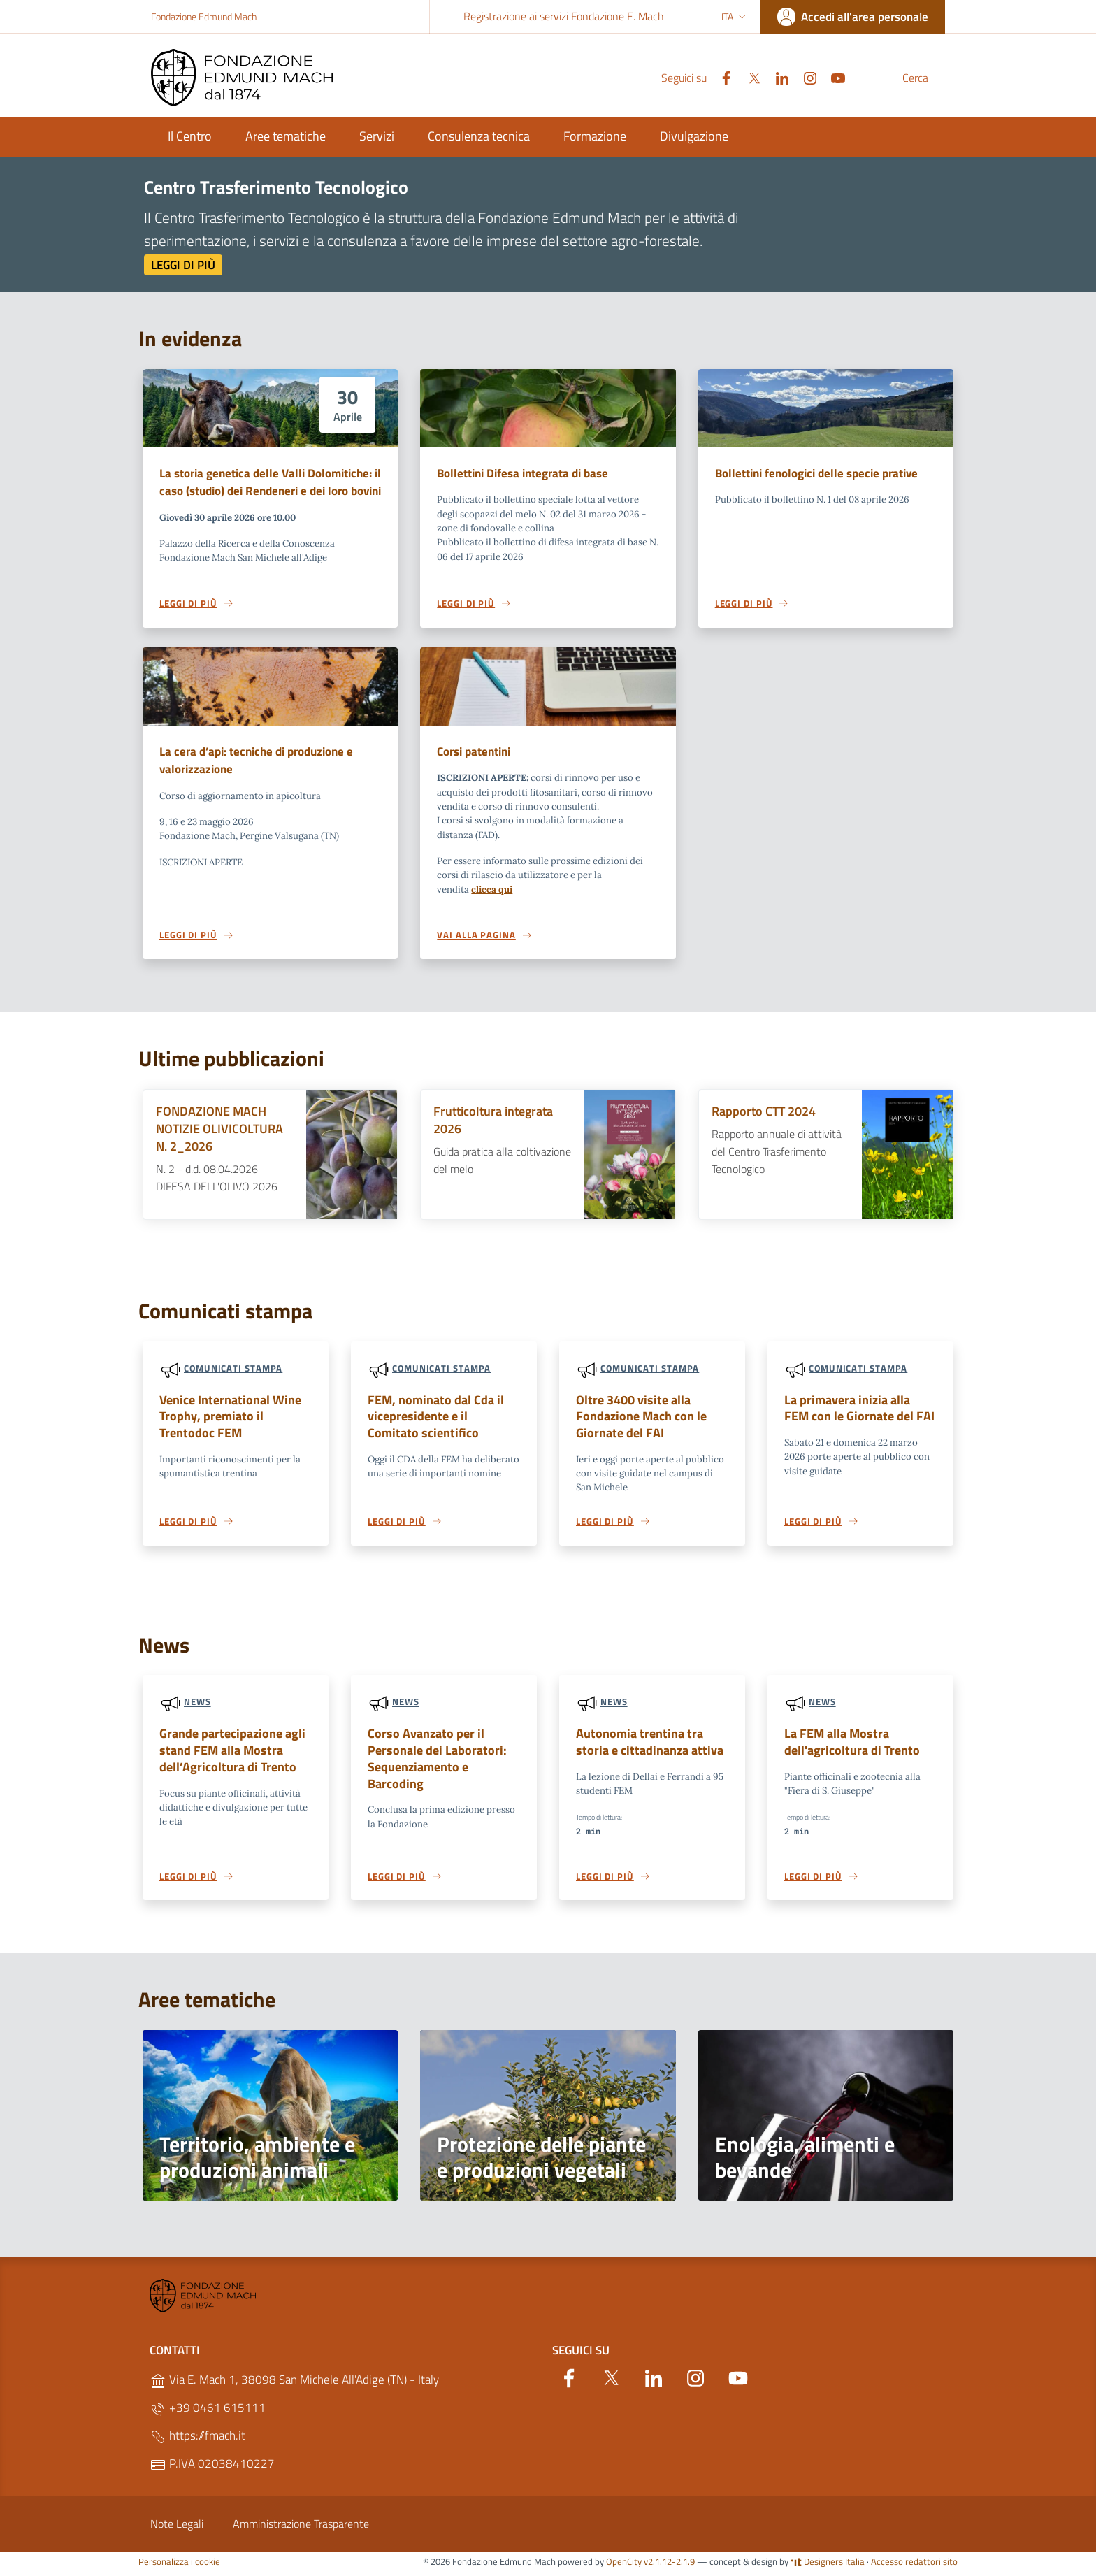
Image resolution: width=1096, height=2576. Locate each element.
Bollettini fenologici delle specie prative (816, 473)
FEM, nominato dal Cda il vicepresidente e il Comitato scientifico (439, 1419)
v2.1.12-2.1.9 (669, 2566)
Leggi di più (183, 265)
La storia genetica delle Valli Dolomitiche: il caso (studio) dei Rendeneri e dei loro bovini (270, 482)
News (197, 1706)
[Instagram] (777, 77)
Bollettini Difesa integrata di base (522, 473)
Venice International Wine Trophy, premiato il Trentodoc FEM (234, 1419)
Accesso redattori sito (914, 2566)
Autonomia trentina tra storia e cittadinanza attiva (650, 1746)
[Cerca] (928, 77)
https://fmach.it (197, 2440)
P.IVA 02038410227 (212, 2468)
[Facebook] (693, 77)
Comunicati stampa (233, 1369)
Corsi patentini (473, 752)
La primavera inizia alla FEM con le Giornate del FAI (856, 1410)
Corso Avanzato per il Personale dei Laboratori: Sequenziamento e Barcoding (442, 1754)
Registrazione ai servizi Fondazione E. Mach (563, 16)
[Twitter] (721, 77)
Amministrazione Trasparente (301, 2528)
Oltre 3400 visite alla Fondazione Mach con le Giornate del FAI (638, 1419)
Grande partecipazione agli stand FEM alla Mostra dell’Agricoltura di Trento (227, 1754)
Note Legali (176, 2528)
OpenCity (625, 2566)
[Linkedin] (749, 77)
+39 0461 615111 (208, 2412)
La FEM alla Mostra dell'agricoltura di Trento (847, 1746)
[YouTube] (805, 77)
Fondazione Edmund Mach (204, 16)
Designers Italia (828, 2566)
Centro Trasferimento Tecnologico (276, 187)
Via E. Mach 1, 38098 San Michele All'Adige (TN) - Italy (294, 2384)
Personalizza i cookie (179, 2566)
